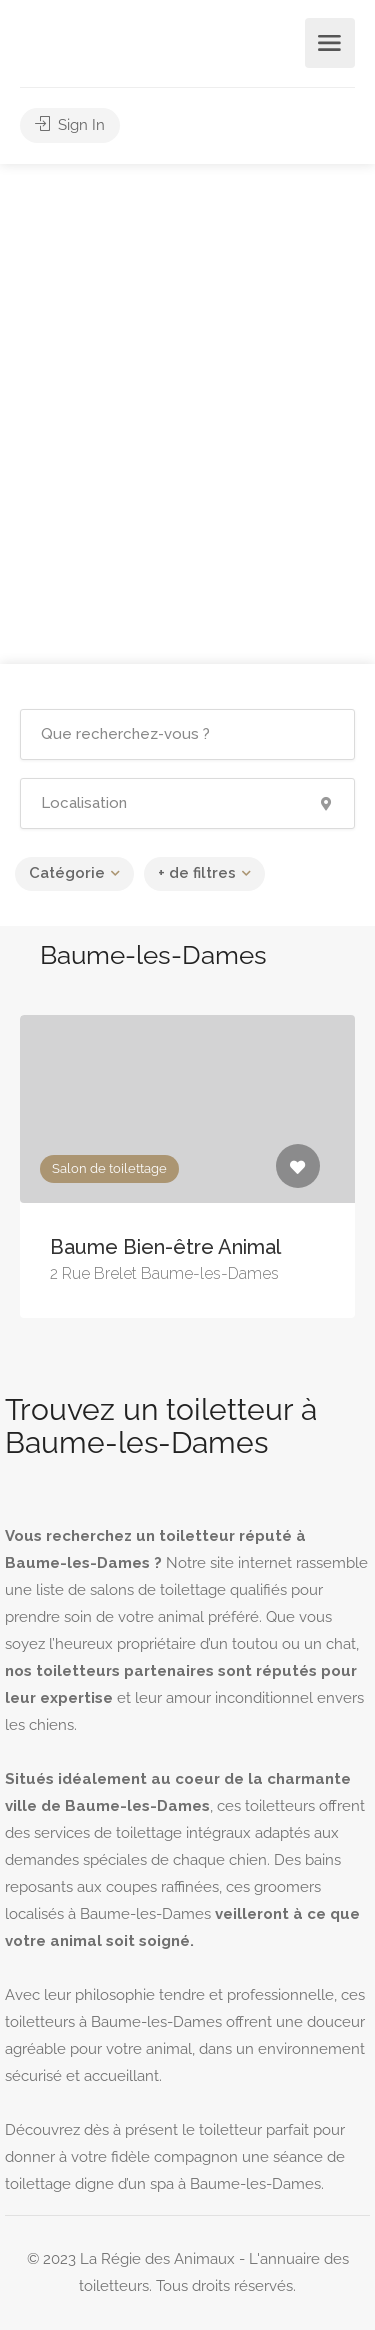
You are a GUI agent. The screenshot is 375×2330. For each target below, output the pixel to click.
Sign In (70, 125)
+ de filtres (197, 873)
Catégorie (67, 873)
